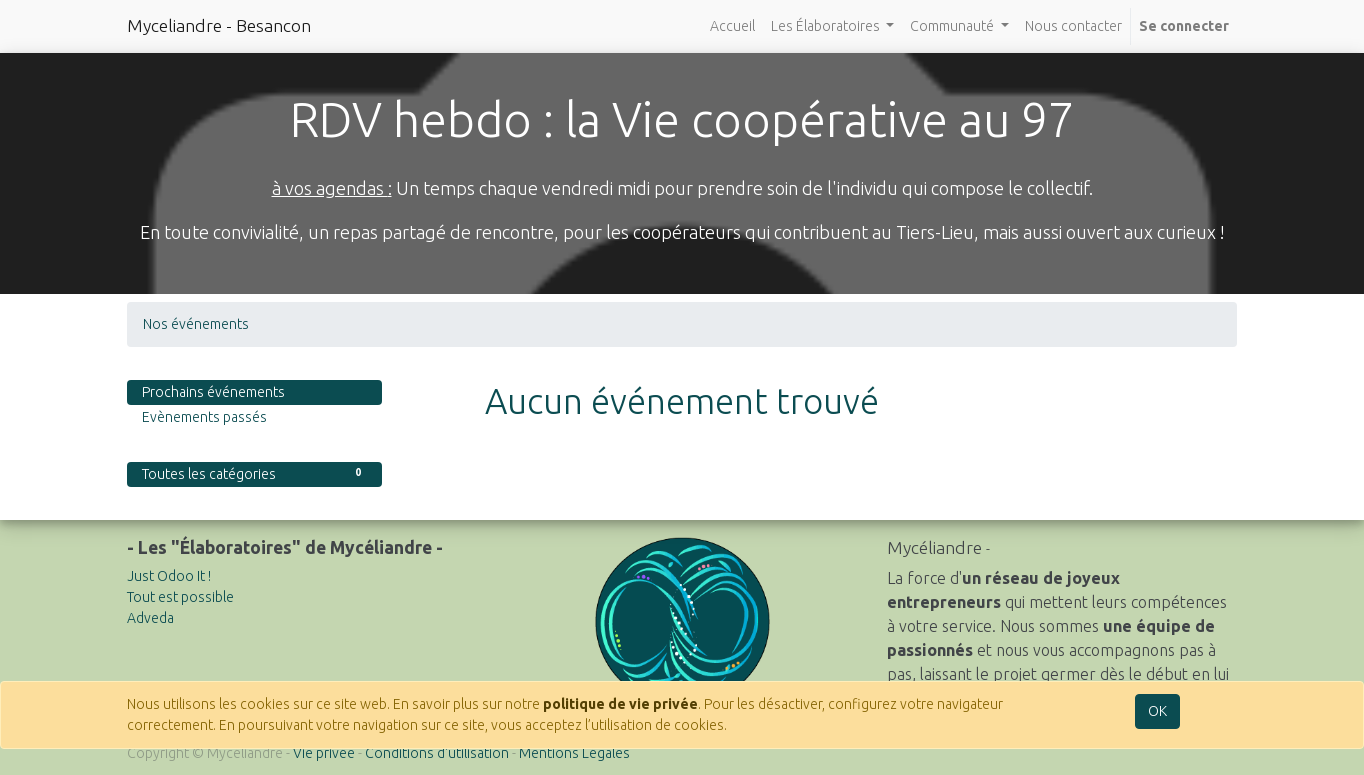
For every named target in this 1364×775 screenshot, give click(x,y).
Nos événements (196, 324)
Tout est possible (180, 597)
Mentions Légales (574, 753)
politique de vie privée (620, 704)
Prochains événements (213, 392)
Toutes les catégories (254, 473)
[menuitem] (732, 26)
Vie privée (324, 753)
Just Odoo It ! (169, 576)
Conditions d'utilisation (437, 753)
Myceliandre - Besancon (219, 25)
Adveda (150, 618)
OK (1157, 711)
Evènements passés (204, 417)
